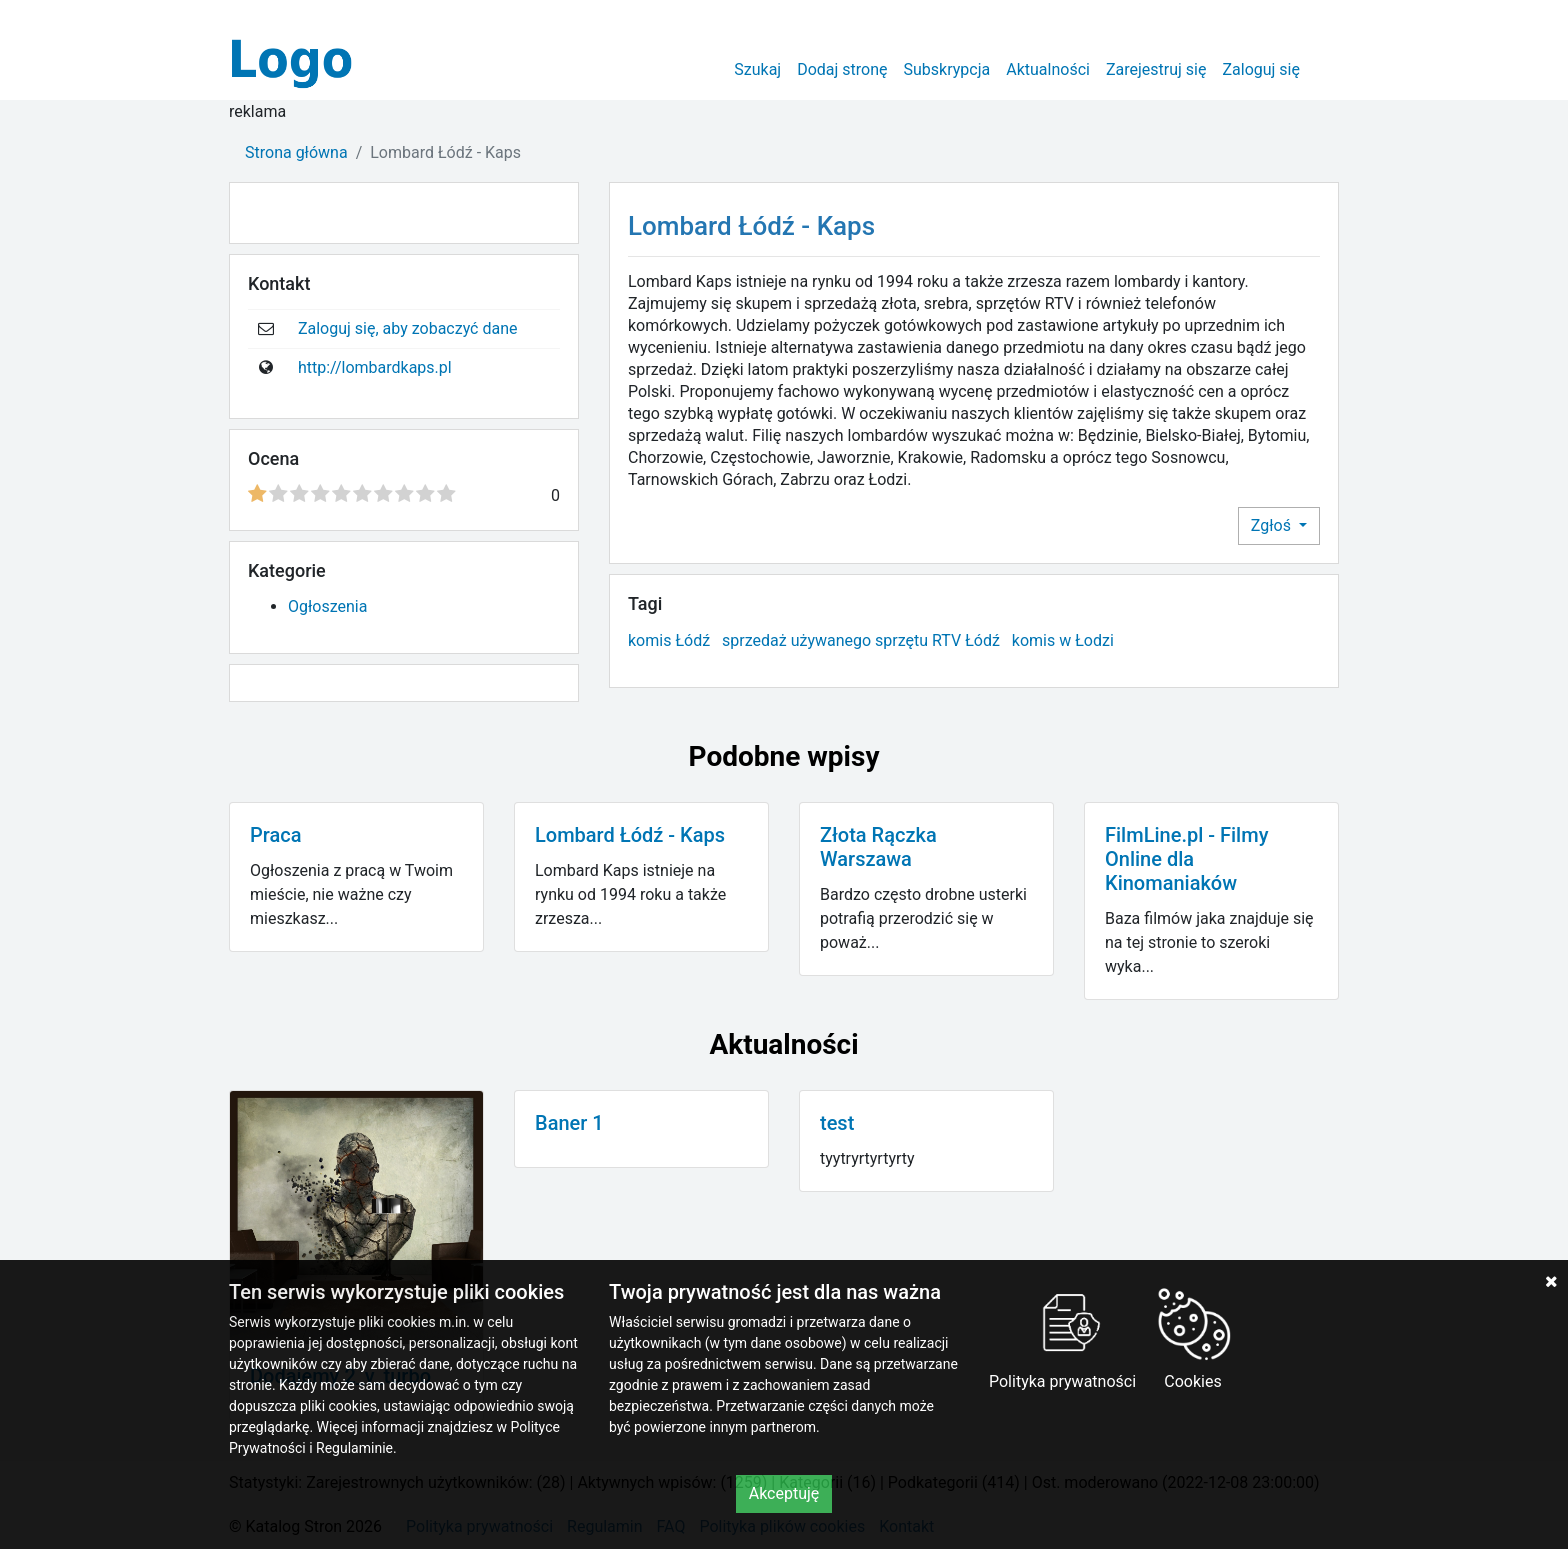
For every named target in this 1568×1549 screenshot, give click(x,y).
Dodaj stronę (842, 69)
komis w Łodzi (1063, 640)
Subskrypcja (947, 69)
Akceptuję (784, 1493)
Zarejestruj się (1156, 69)
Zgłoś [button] (1273, 525)
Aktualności (1048, 69)
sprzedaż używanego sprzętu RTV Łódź (861, 640)
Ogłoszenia (327, 606)
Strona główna (296, 152)
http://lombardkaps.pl (375, 367)
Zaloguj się (1261, 69)
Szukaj (757, 69)
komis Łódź (669, 640)
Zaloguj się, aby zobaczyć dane (408, 328)
